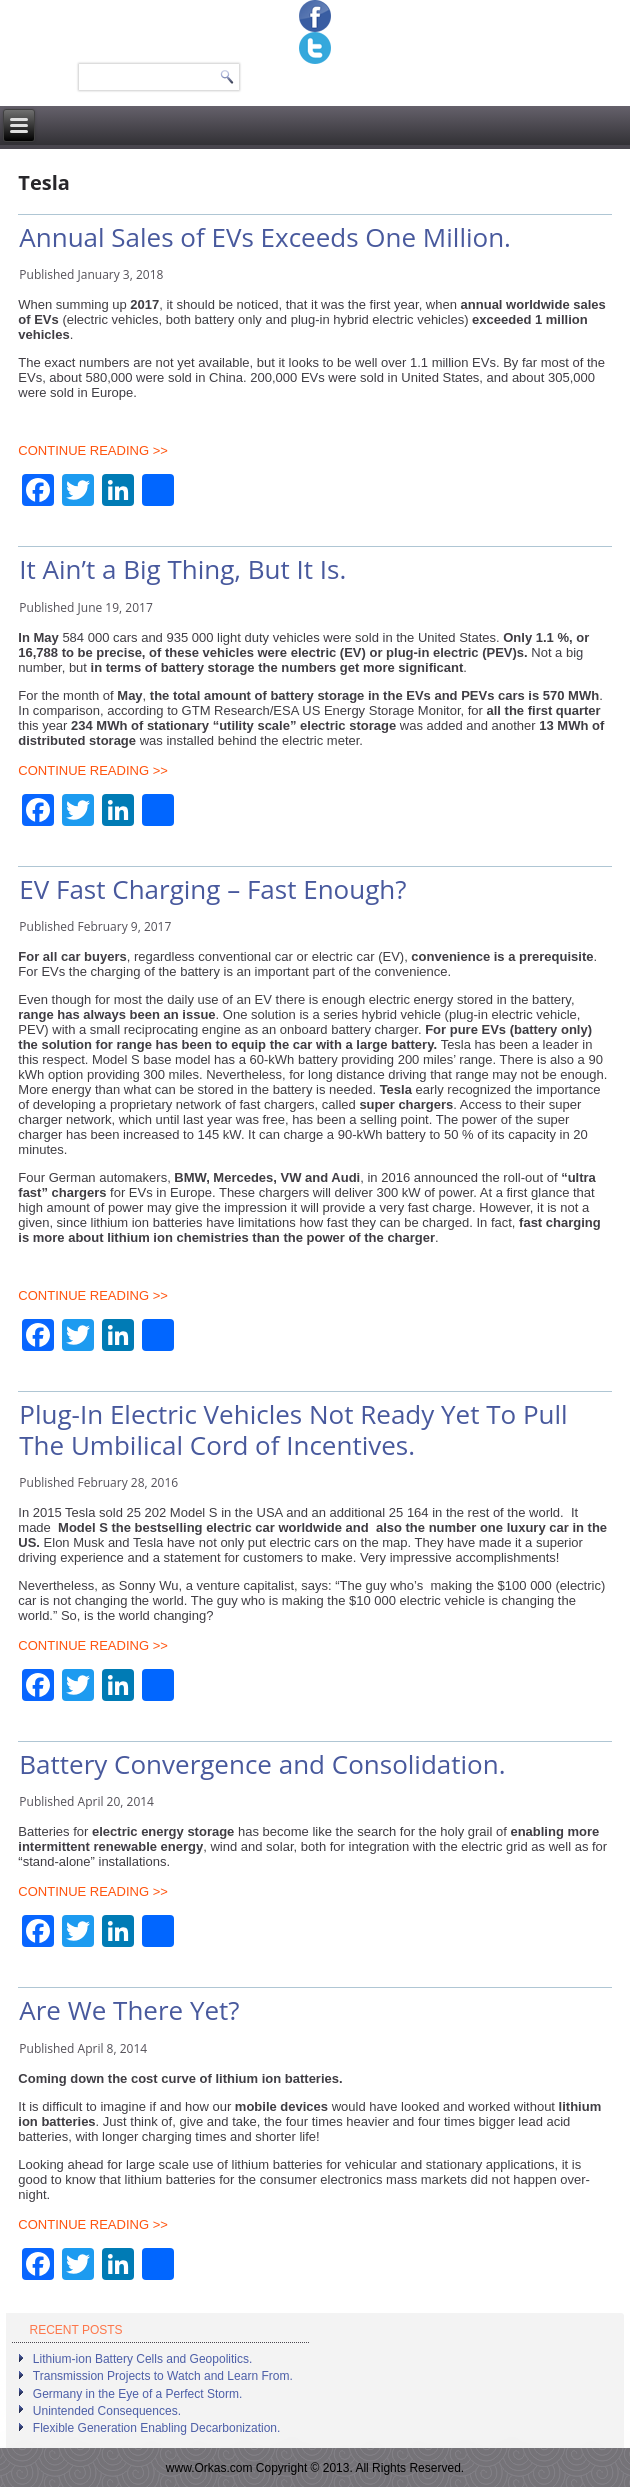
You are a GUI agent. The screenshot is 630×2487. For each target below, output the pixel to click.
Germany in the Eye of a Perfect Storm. (137, 2394)
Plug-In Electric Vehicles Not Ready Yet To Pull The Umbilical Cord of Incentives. (293, 1429)
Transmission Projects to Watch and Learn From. (163, 2376)
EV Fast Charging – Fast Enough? (212, 889)
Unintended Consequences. (107, 2411)
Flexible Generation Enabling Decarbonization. (156, 2428)
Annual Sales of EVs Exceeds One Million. (265, 237)
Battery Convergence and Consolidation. (262, 1764)
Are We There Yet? (129, 2010)
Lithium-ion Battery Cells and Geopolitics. (142, 2359)
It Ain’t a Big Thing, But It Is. (182, 569)
